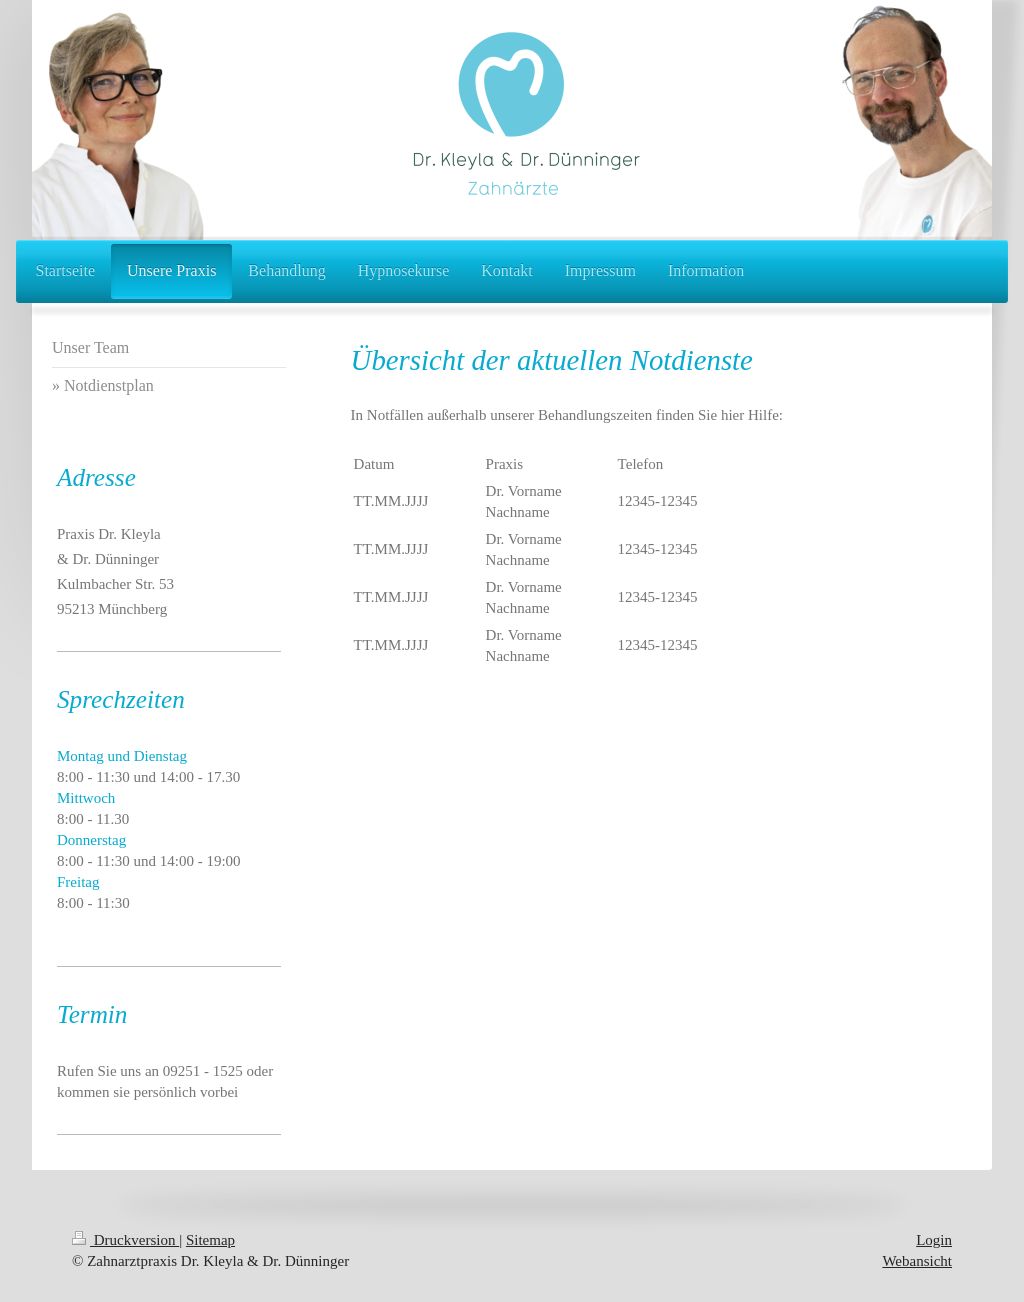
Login (934, 1240)
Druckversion (125, 1240)
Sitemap (210, 1240)
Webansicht (917, 1261)
